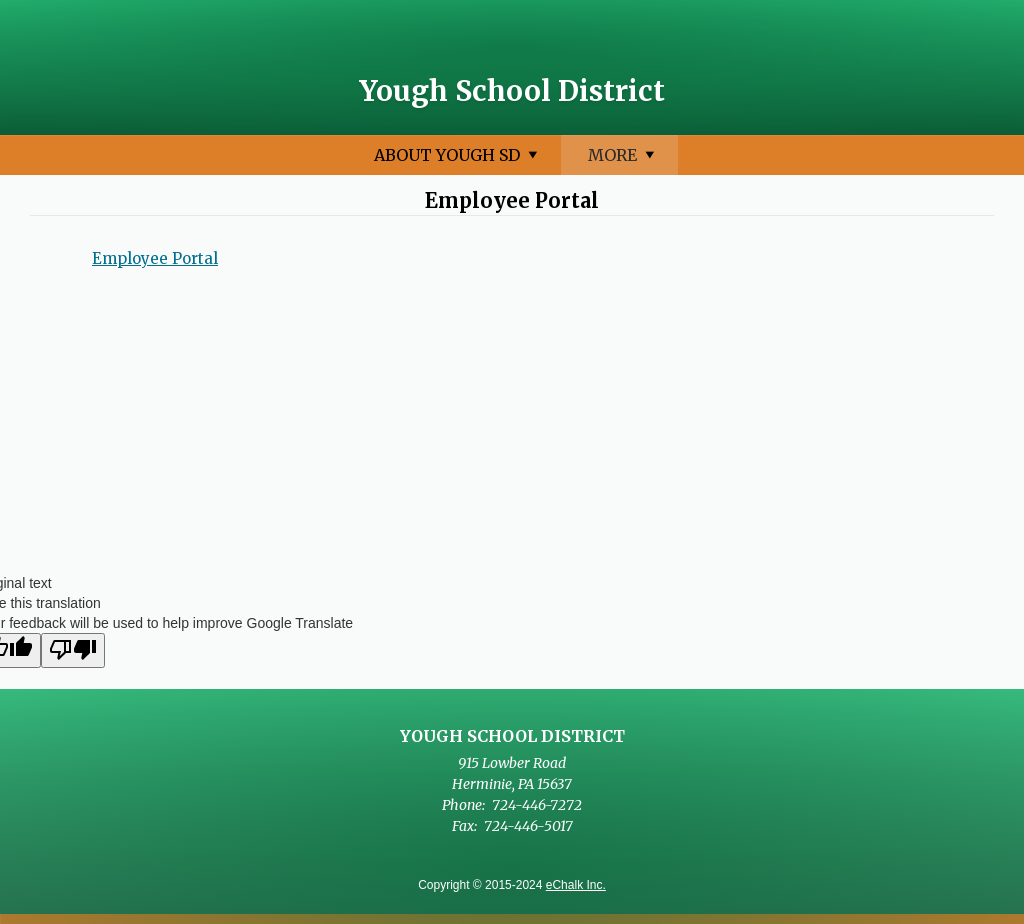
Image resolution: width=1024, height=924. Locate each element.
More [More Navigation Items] (889, 159)
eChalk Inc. (576, 885)
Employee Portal (155, 258)
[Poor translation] (73, 650)
